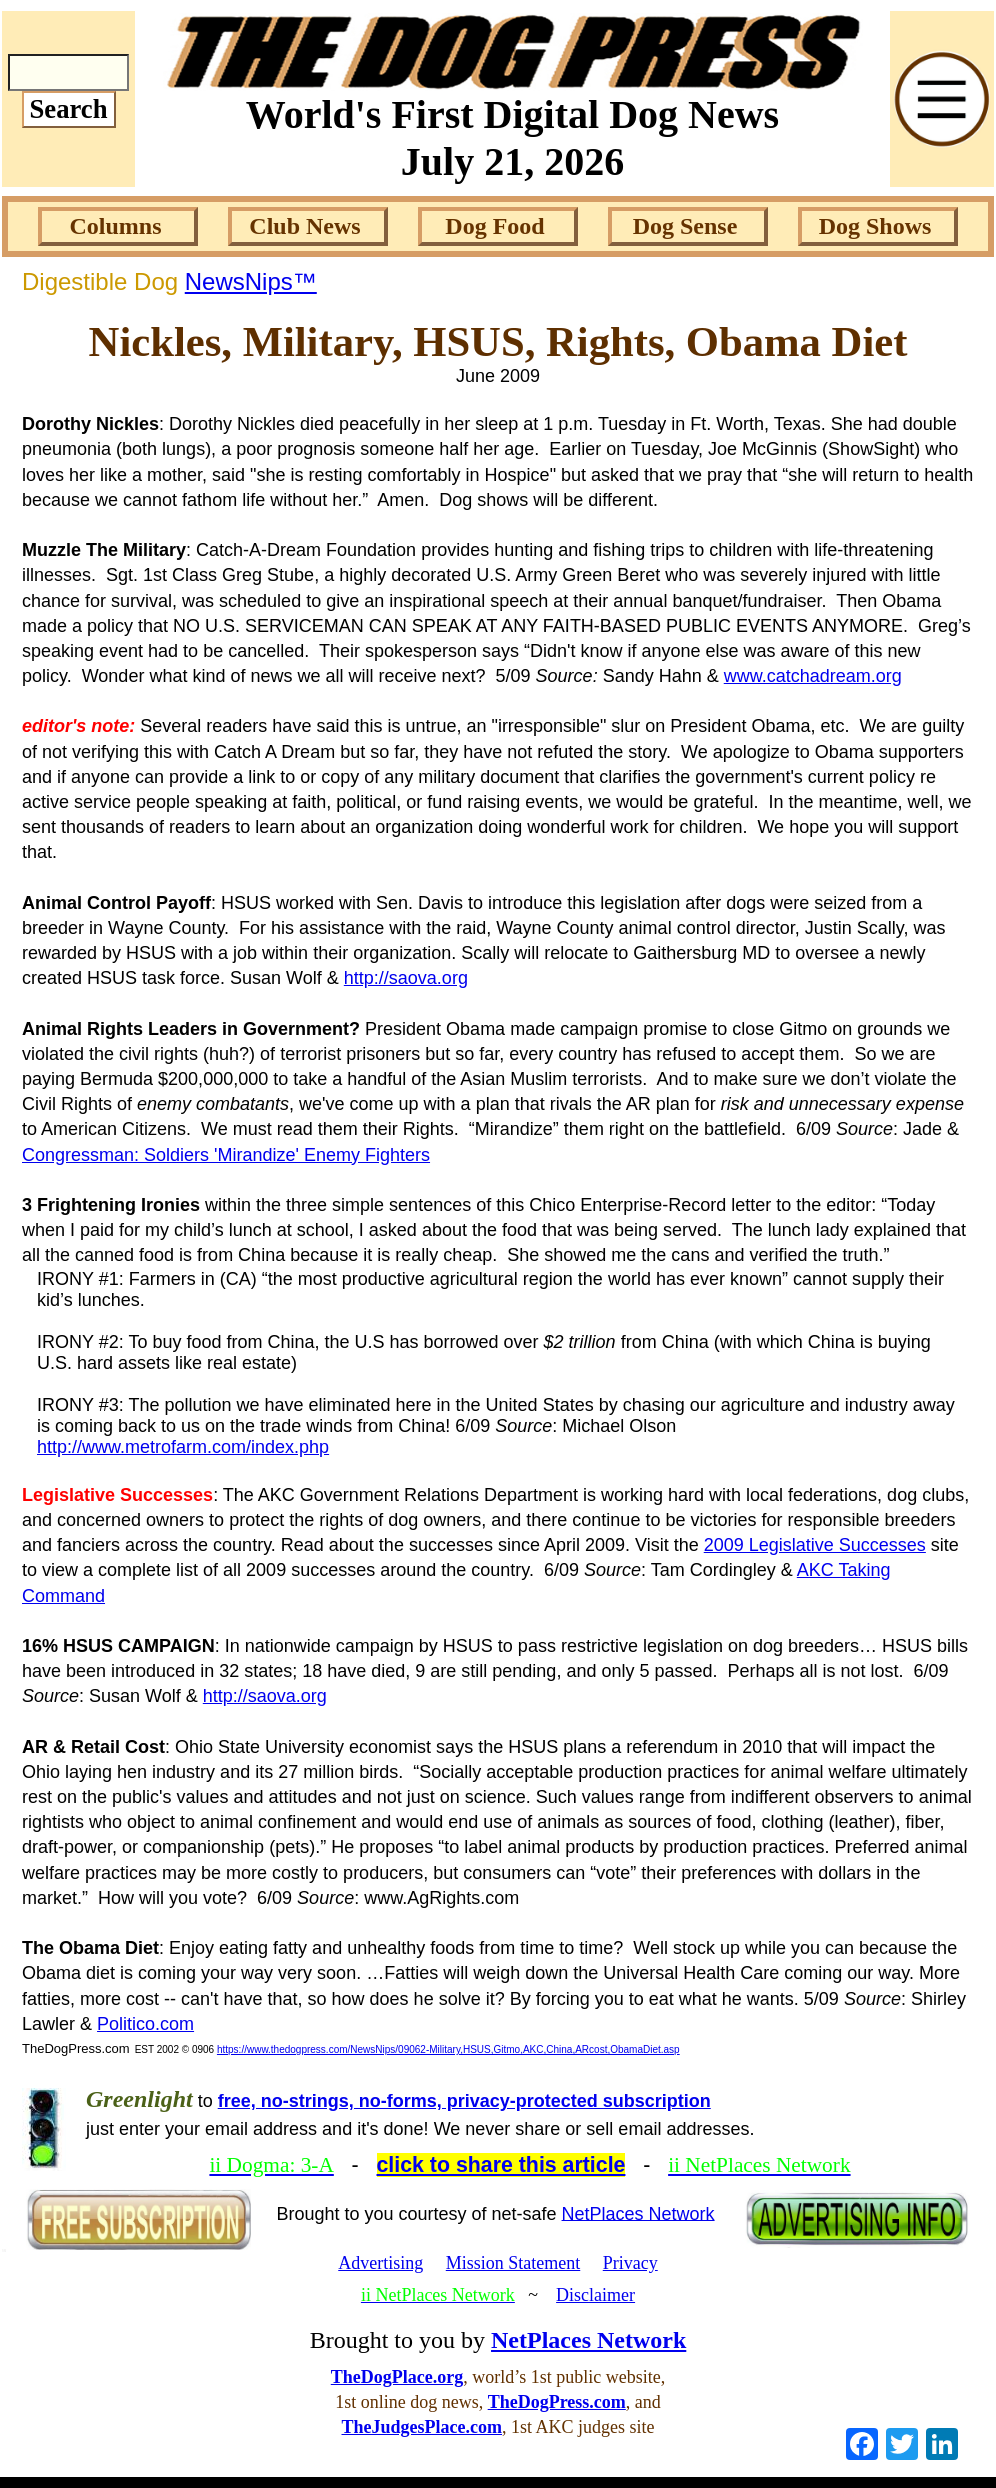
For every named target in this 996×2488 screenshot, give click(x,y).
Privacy (630, 2263)
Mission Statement (513, 2263)
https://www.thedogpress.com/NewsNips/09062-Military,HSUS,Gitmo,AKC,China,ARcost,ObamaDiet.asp (448, 2049)
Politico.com (145, 2024)
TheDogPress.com (557, 2402)
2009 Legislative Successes (815, 1545)
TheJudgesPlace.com (422, 2427)
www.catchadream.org (813, 676)
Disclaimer (595, 2295)
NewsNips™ (251, 281)
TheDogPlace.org (397, 2377)
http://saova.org (406, 978)
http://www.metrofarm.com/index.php (183, 1447)
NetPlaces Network (638, 2213)
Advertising (380, 2263)
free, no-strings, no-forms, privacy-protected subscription (464, 2101)
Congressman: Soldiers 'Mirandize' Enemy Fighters (226, 1155)
